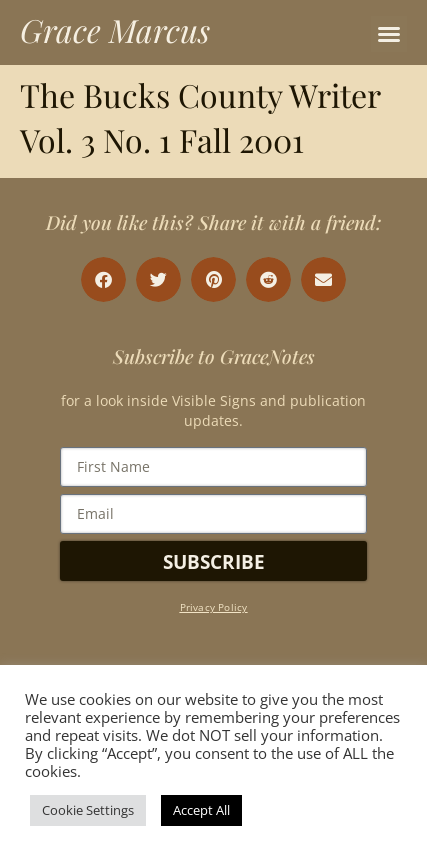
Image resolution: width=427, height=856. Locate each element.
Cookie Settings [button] (88, 810)
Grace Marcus (115, 29)
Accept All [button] (201, 810)
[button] (389, 34)
